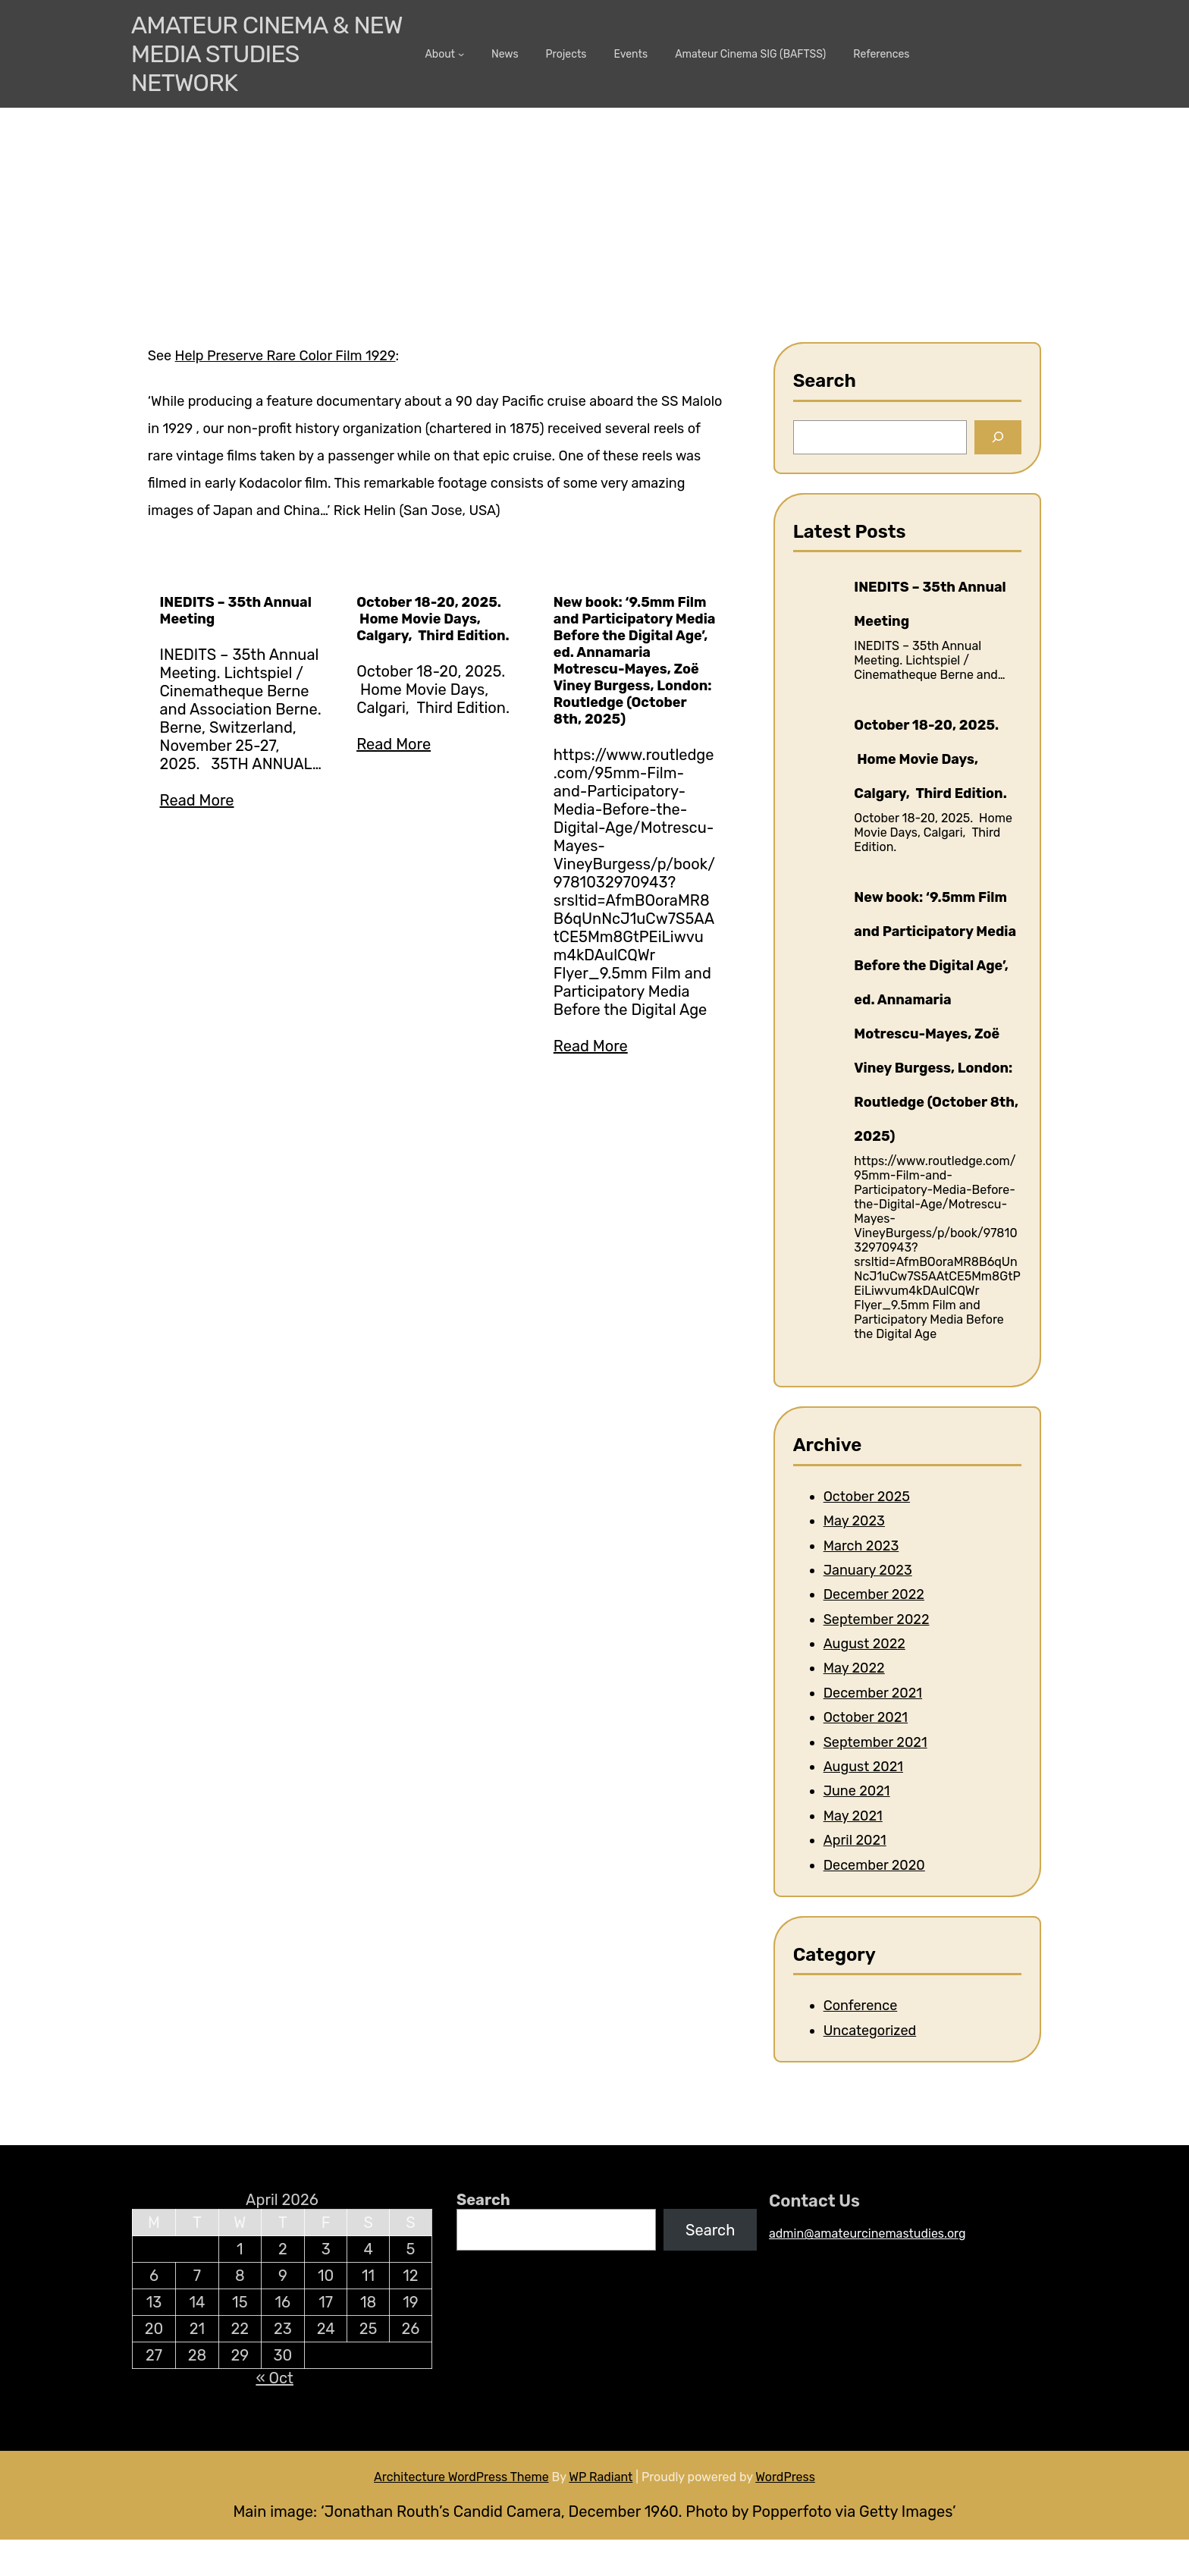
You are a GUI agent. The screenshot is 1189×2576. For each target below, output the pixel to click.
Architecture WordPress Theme (461, 2477)
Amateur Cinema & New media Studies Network (266, 54)
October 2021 (866, 1717)
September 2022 (877, 1619)
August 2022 (864, 1643)
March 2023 (861, 1546)
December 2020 (874, 1865)
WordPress (785, 2477)
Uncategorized (870, 2030)
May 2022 (854, 1668)
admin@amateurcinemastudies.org (867, 2233)
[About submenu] (461, 54)
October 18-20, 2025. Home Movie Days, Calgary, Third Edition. (432, 619)
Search (483, 2200)
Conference (861, 2005)
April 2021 (855, 1840)
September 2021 (875, 1742)
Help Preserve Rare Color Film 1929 (285, 355)
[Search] (998, 437)
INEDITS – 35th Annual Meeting (236, 610)
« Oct (274, 2378)
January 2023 (868, 1570)
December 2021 (873, 1693)
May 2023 (854, 1521)
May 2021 (853, 1816)
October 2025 (867, 1496)
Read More (197, 800)
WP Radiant (600, 2477)
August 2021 (863, 1766)
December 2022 (874, 1594)
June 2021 (857, 1791)
